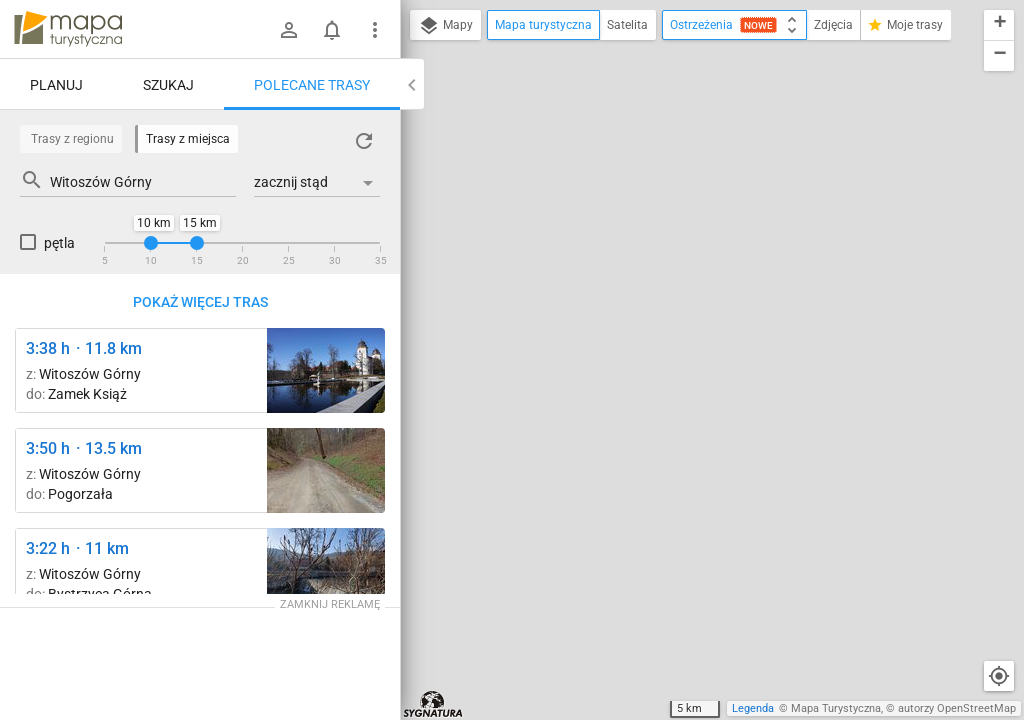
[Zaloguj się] (289, 30)
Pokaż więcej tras (200, 302)
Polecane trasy (312, 85)
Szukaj (168, 85)
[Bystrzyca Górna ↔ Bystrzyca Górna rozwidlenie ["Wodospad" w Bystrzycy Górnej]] (326, 570)
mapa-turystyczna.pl (68, 29)
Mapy (445, 26)
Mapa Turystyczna (836, 708)
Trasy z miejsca (188, 139)
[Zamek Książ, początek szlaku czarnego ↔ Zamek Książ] (326, 370)
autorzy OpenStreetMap (957, 708)
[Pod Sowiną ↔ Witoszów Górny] (326, 470)
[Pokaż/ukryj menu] (375, 30)
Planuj (56, 85)
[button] (999, 25)
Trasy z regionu (72, 139)
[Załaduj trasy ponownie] (364, 141)
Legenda (753, 708)
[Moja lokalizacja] (999, 676)
